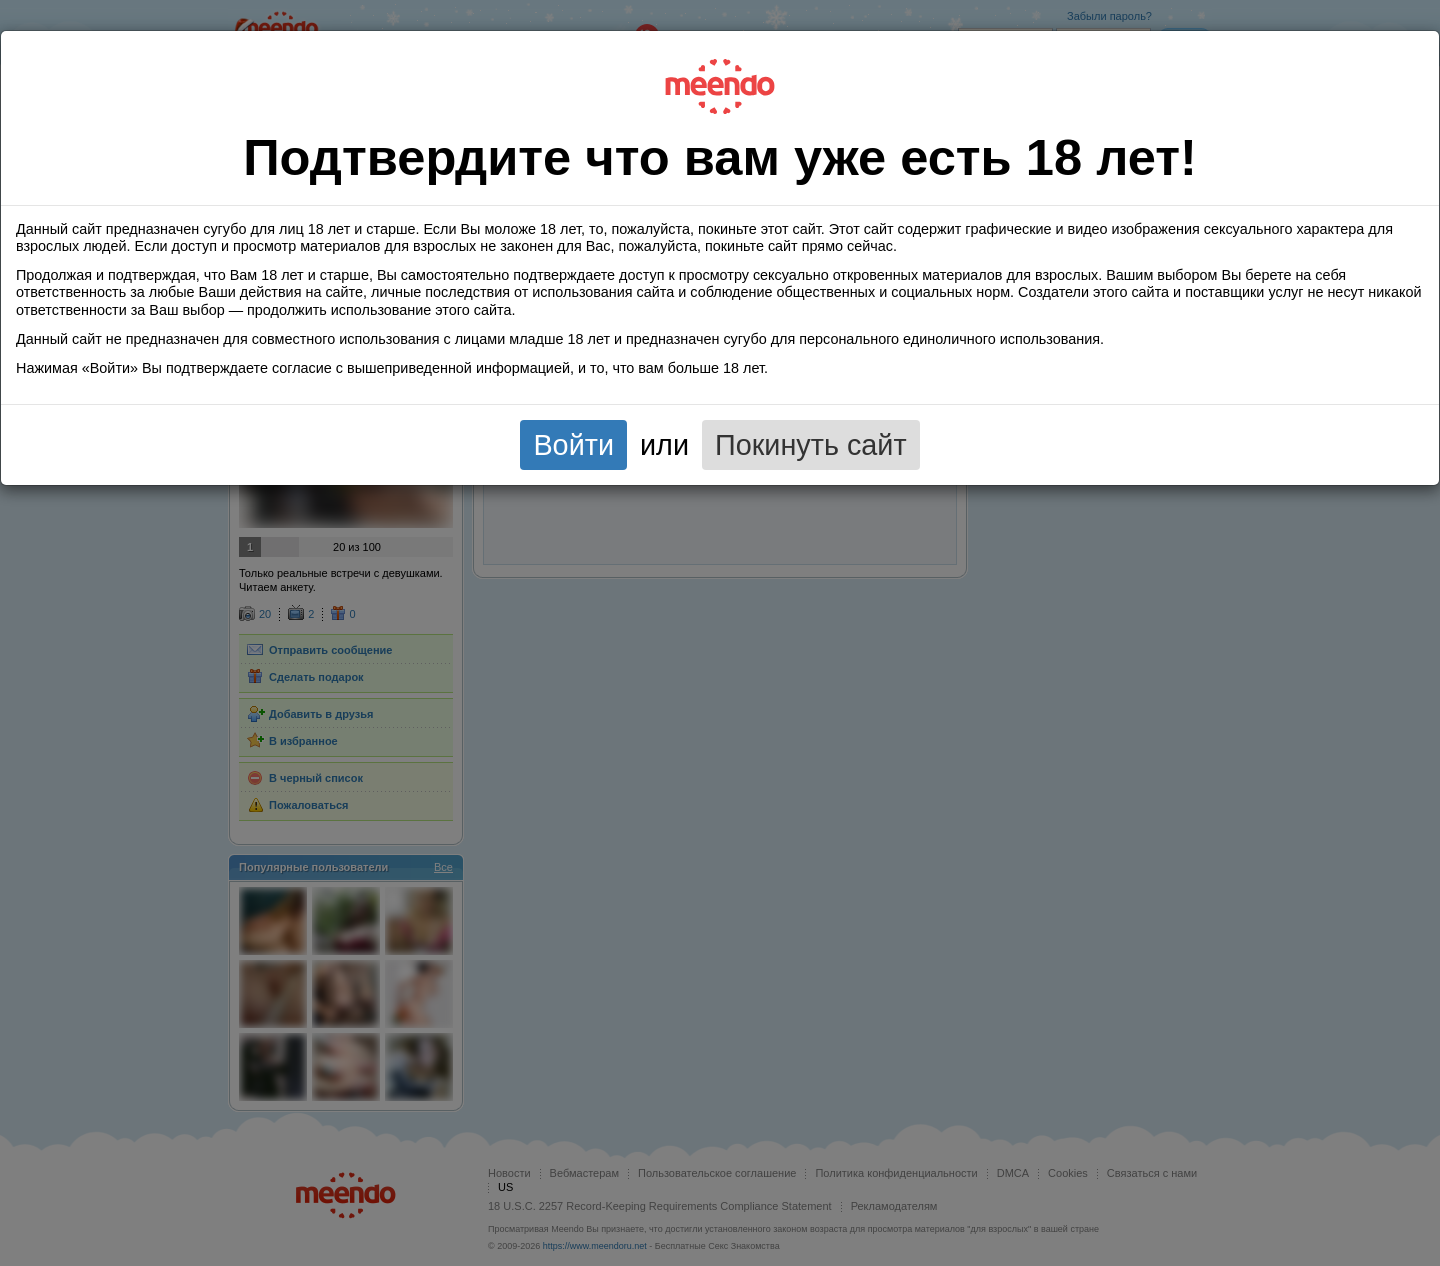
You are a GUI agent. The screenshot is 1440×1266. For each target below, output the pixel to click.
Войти (573, 445)
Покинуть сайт (811, 445)
